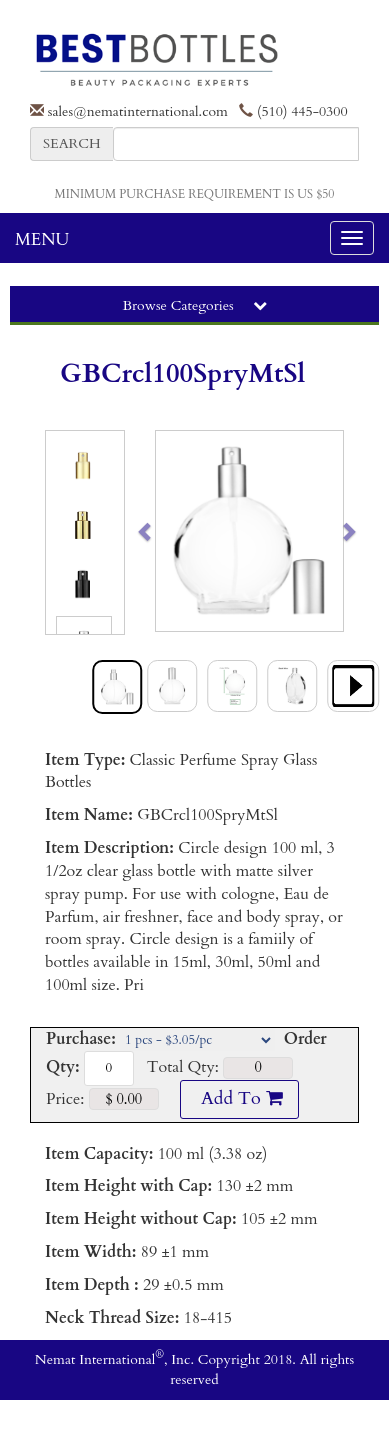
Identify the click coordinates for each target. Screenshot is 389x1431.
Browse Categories (194, 305)
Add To (239, 1098)
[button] (165, 531)
